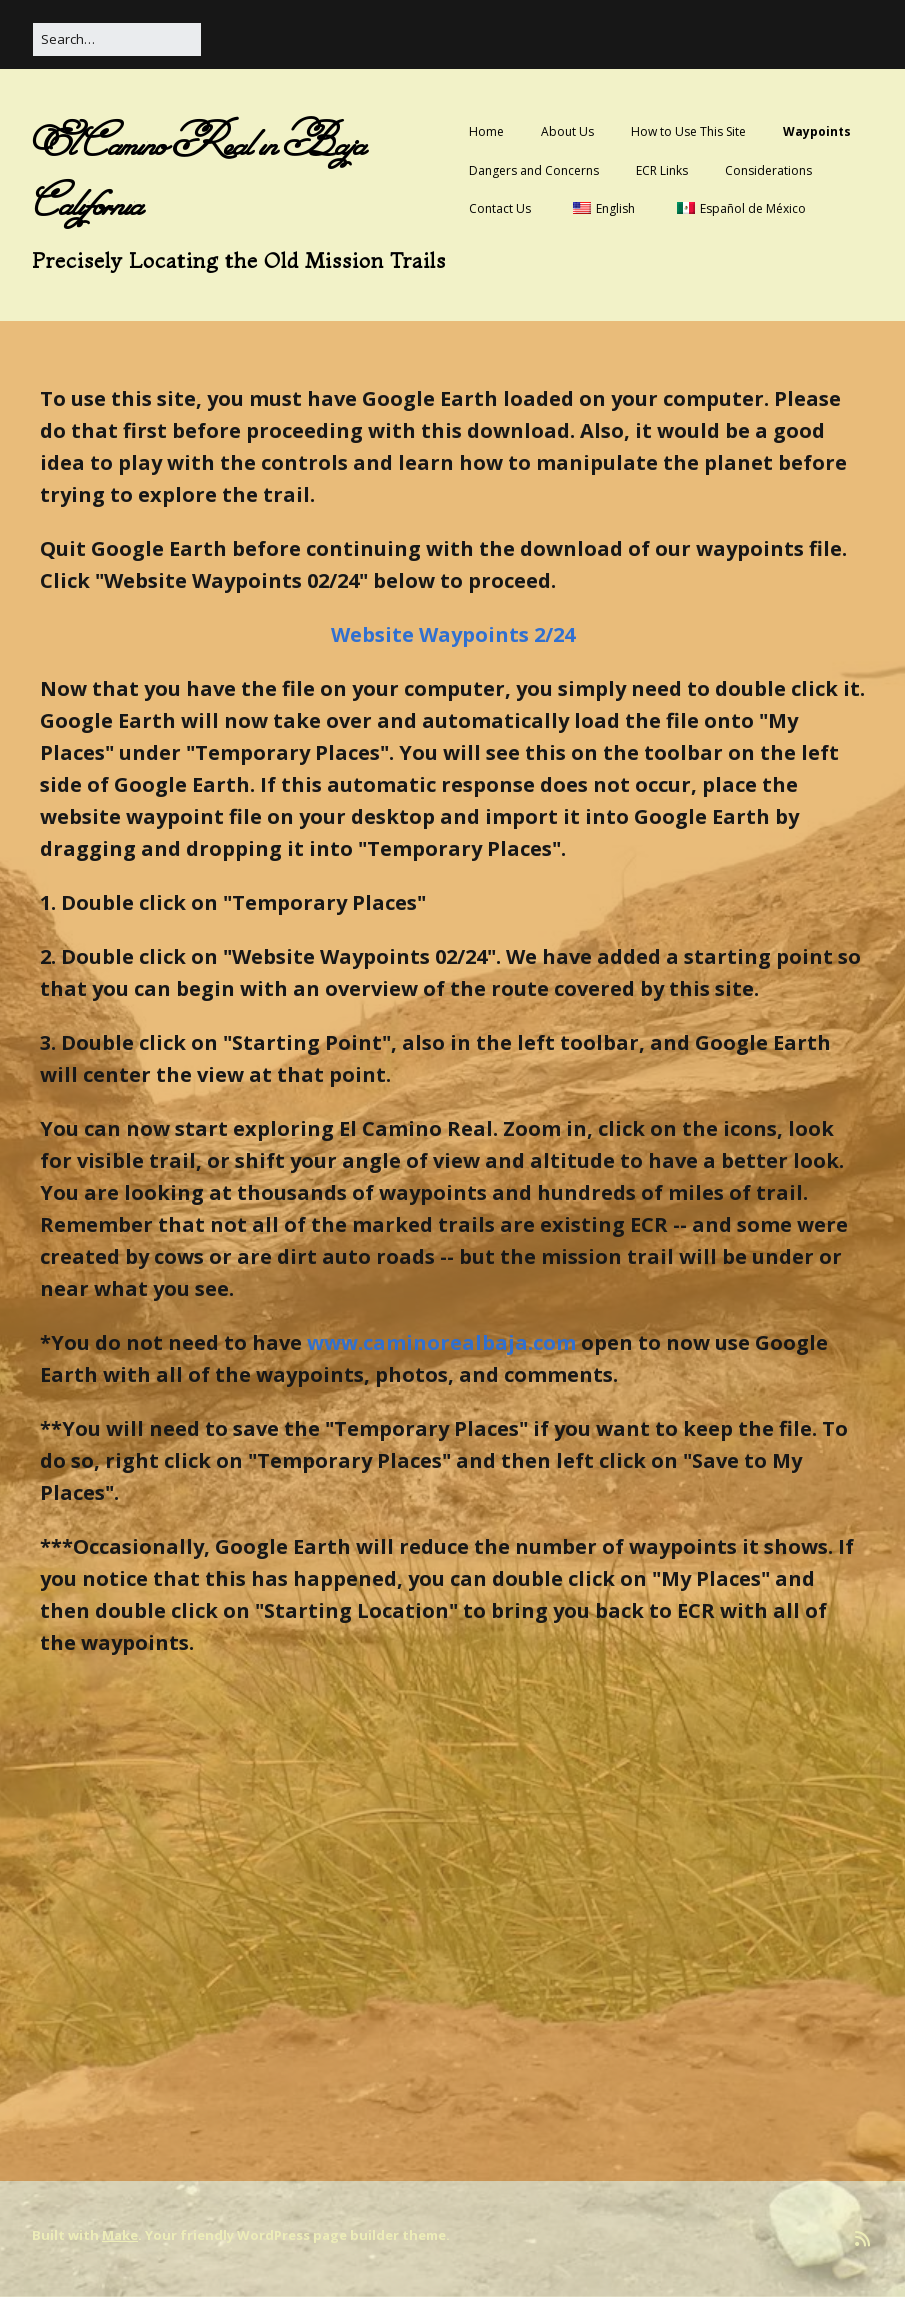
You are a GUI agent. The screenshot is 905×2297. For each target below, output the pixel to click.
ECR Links (662, 170)
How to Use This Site (688, 131)
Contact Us (500, 208)
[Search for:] (117, 39)
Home (486, 131)
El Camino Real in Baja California (198, 173)
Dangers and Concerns (534, 170)
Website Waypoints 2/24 (453, 634)
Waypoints (817, 131)
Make (120, 2235)
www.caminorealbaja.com (441, 1342)
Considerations (768, 170)
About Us (567, 131)
